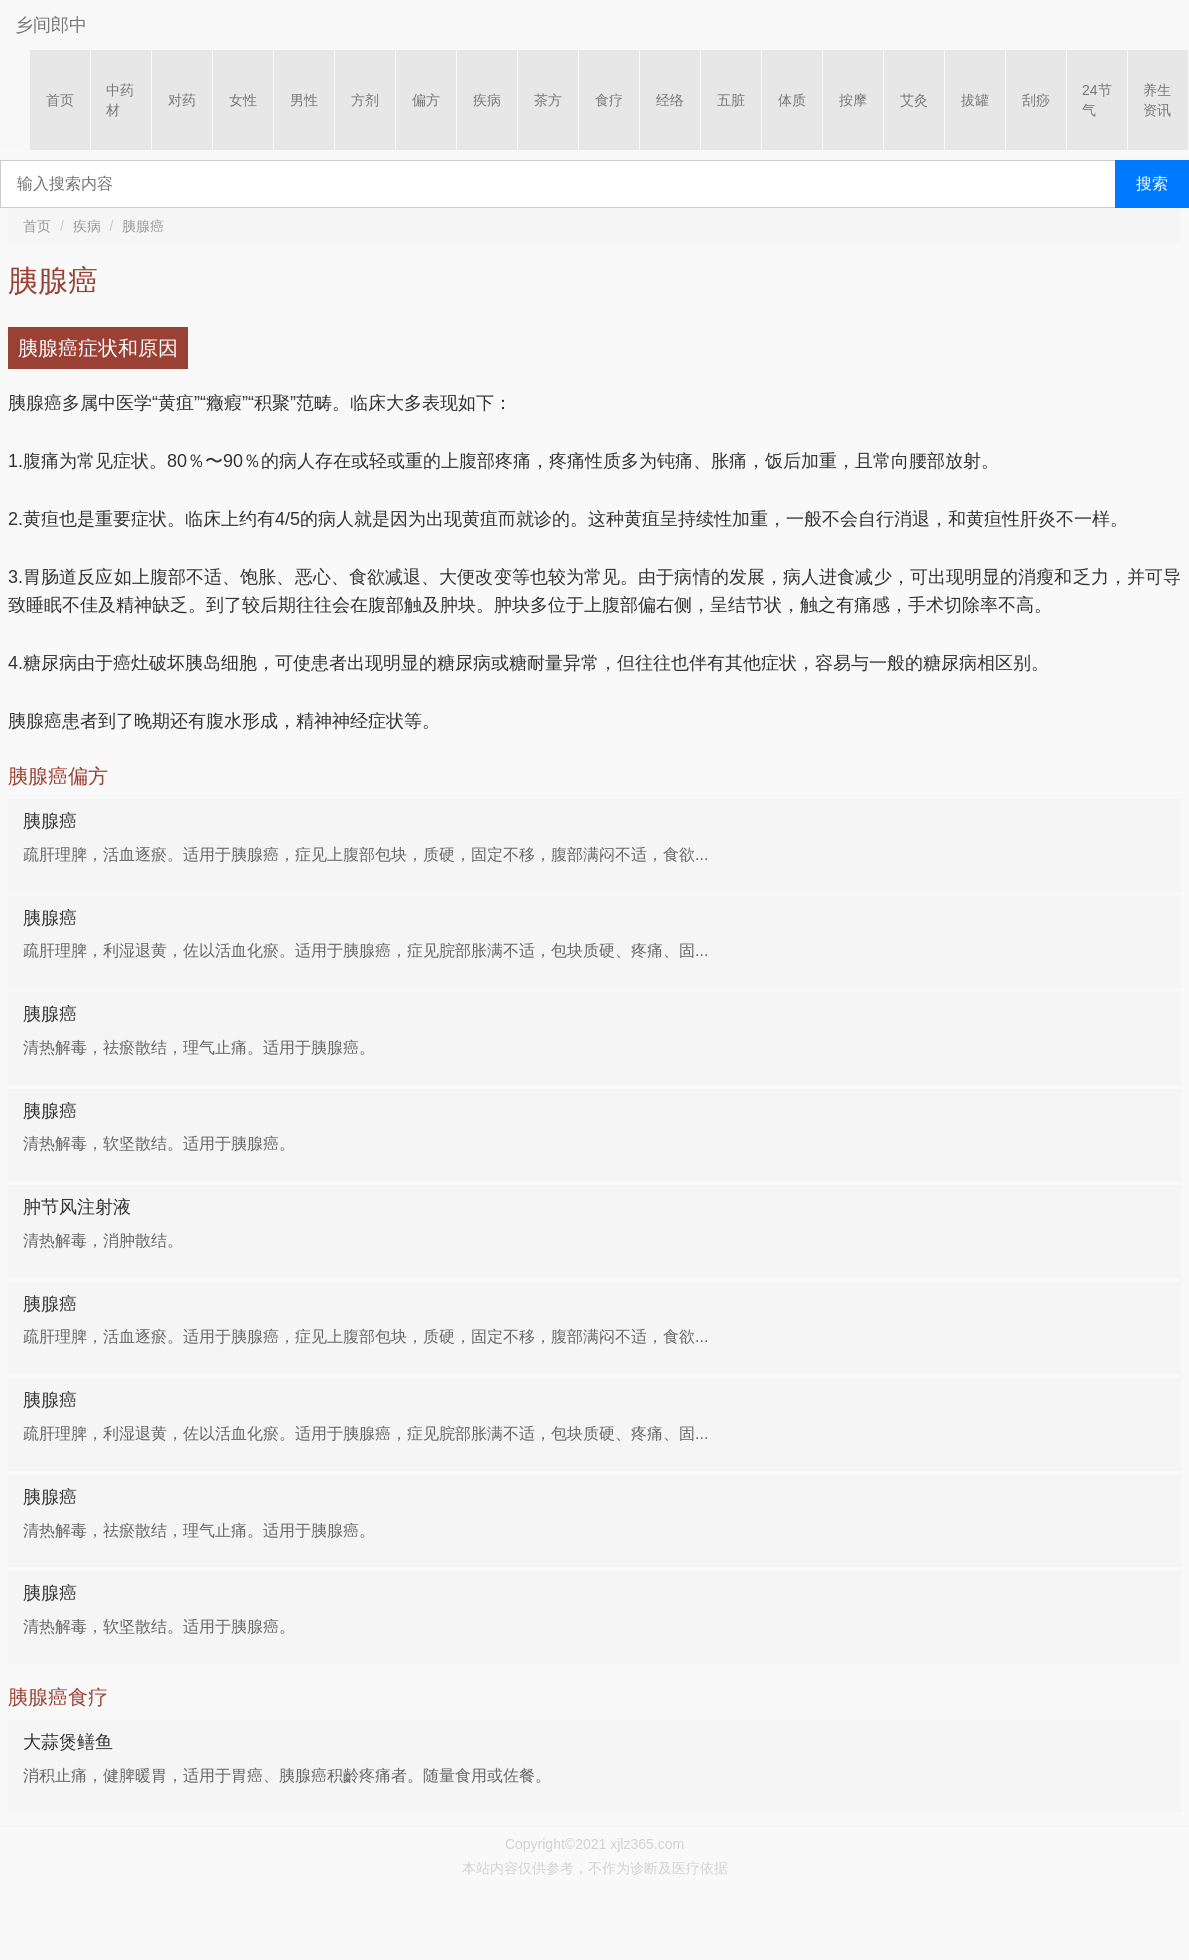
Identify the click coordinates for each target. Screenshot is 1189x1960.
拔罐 (975, 100)
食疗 (609, 100)
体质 (792, 100)
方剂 (365, 100)
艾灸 (914, 100)
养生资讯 (1157, 100)
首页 (60, 100)
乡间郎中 (51, 25)
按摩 (853, 100)
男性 (304, 100)
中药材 (120, 100)
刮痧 (1036, 100)
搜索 (1152, 183)
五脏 (731, 100)
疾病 (487, 100)
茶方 (548, 100)
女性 (243, 100)
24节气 (1097, 100)
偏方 (426, 100)
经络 (670, 100)
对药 (182, 100)
